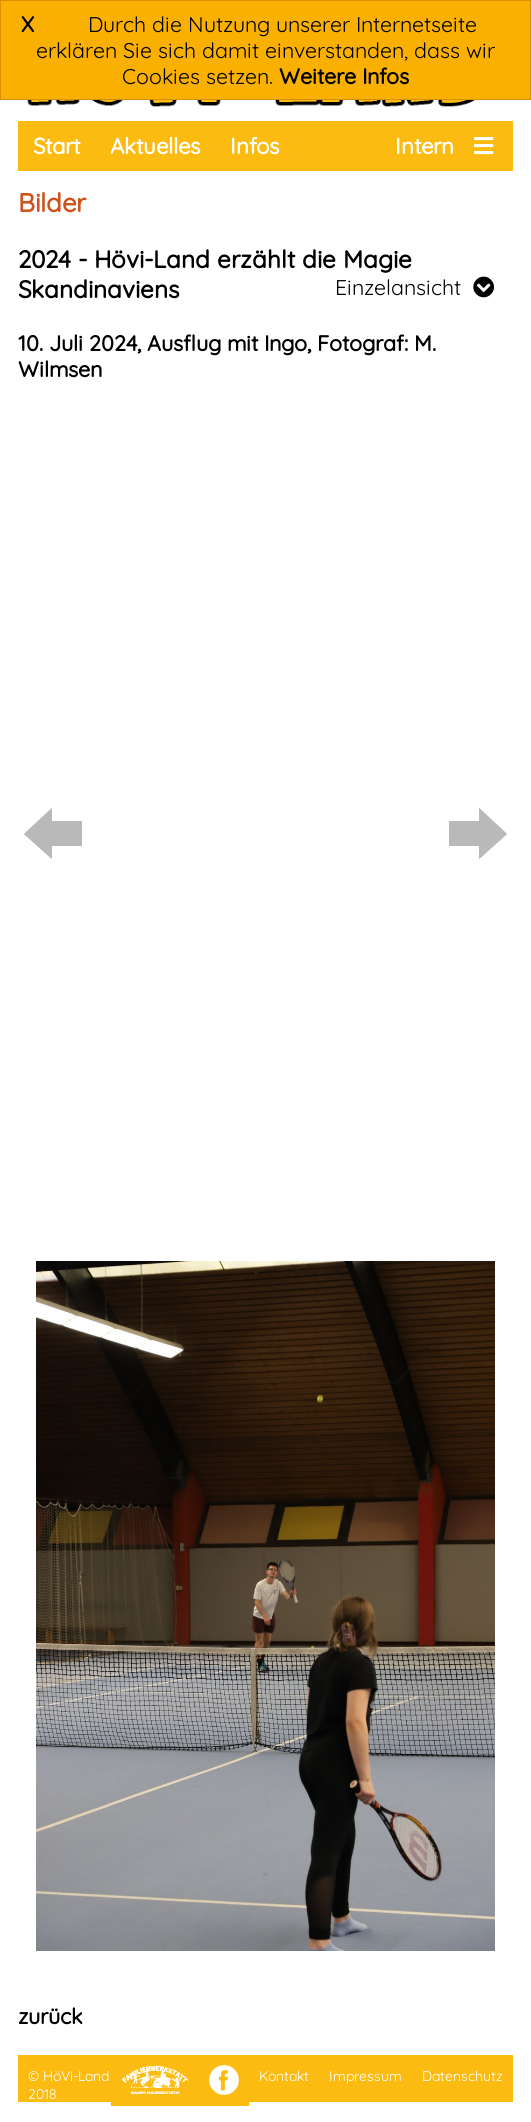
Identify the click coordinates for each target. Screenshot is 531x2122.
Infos (254, 146)
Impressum (365, 2076)
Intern (424, 146)
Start (56, 146)
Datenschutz (462, 2076)
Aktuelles (155, 146)
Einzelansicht (414, 287)
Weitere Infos (344, 76)
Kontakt (284, 2076)
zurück (50, 2016)
